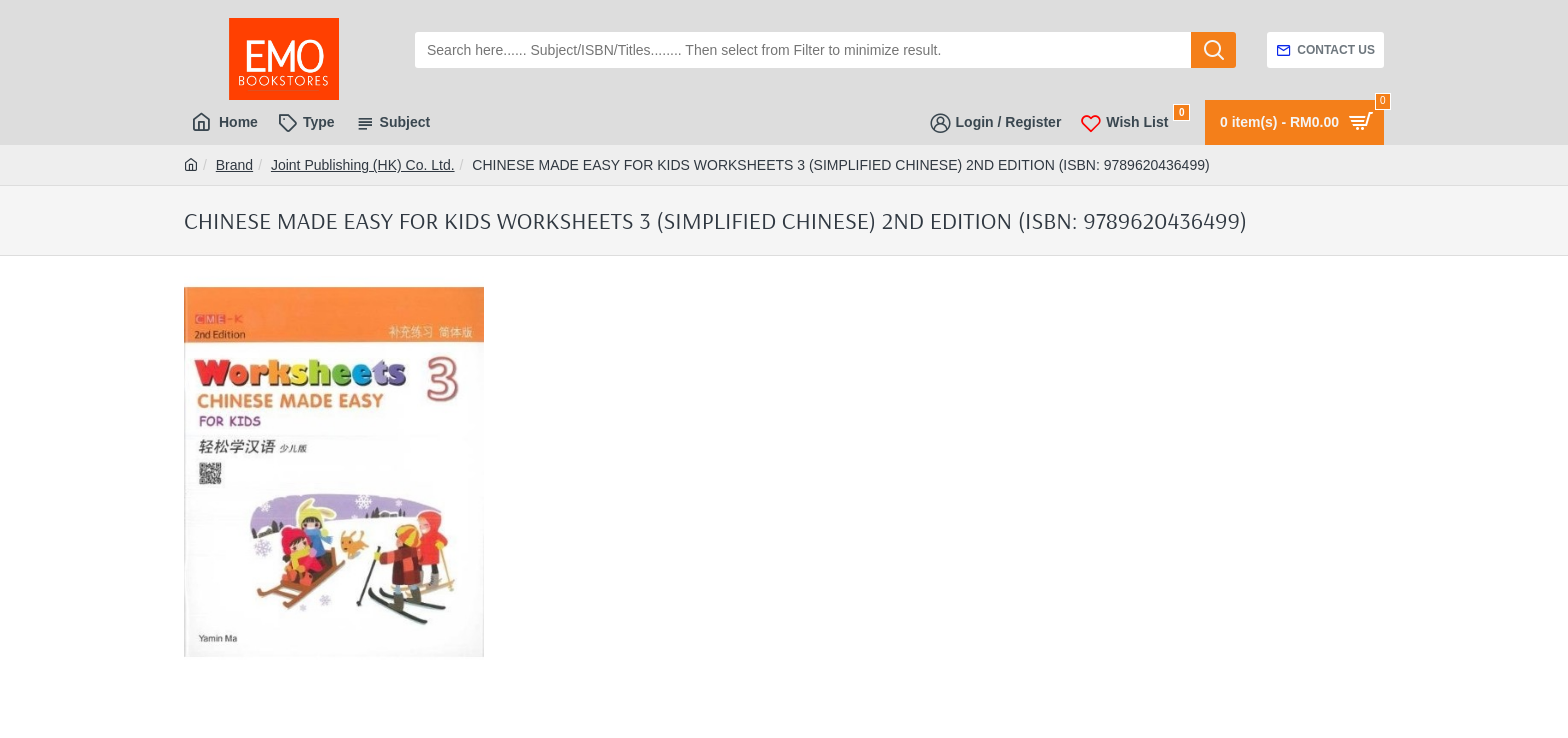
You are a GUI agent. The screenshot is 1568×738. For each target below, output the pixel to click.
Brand (234, 165)
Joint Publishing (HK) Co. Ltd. (363, 165)
